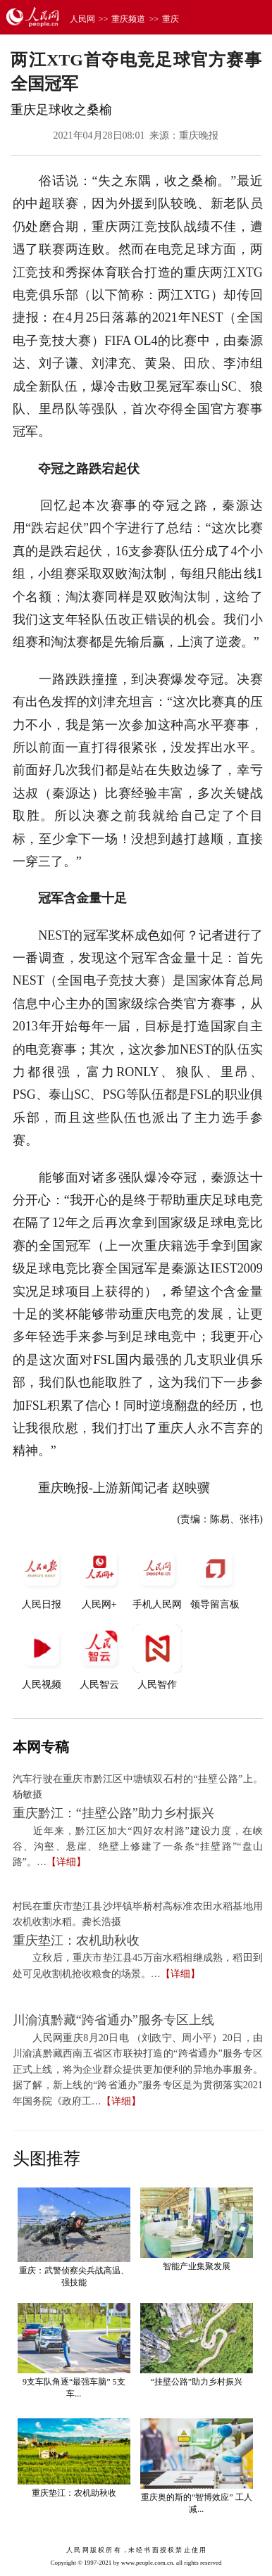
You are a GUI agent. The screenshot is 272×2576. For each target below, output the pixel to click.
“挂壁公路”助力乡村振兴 (196, 2382)
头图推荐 (46, 2158)
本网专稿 (41, 1747)
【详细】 (66, 1862)
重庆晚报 (198, 135)
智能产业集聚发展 (196, 2266)
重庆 (170, 19)
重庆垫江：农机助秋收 (76, 1940)
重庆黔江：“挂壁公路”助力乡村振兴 (113, 1813)
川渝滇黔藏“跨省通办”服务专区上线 (113, 2020)
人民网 (82, 19)
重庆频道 (128, 19)
